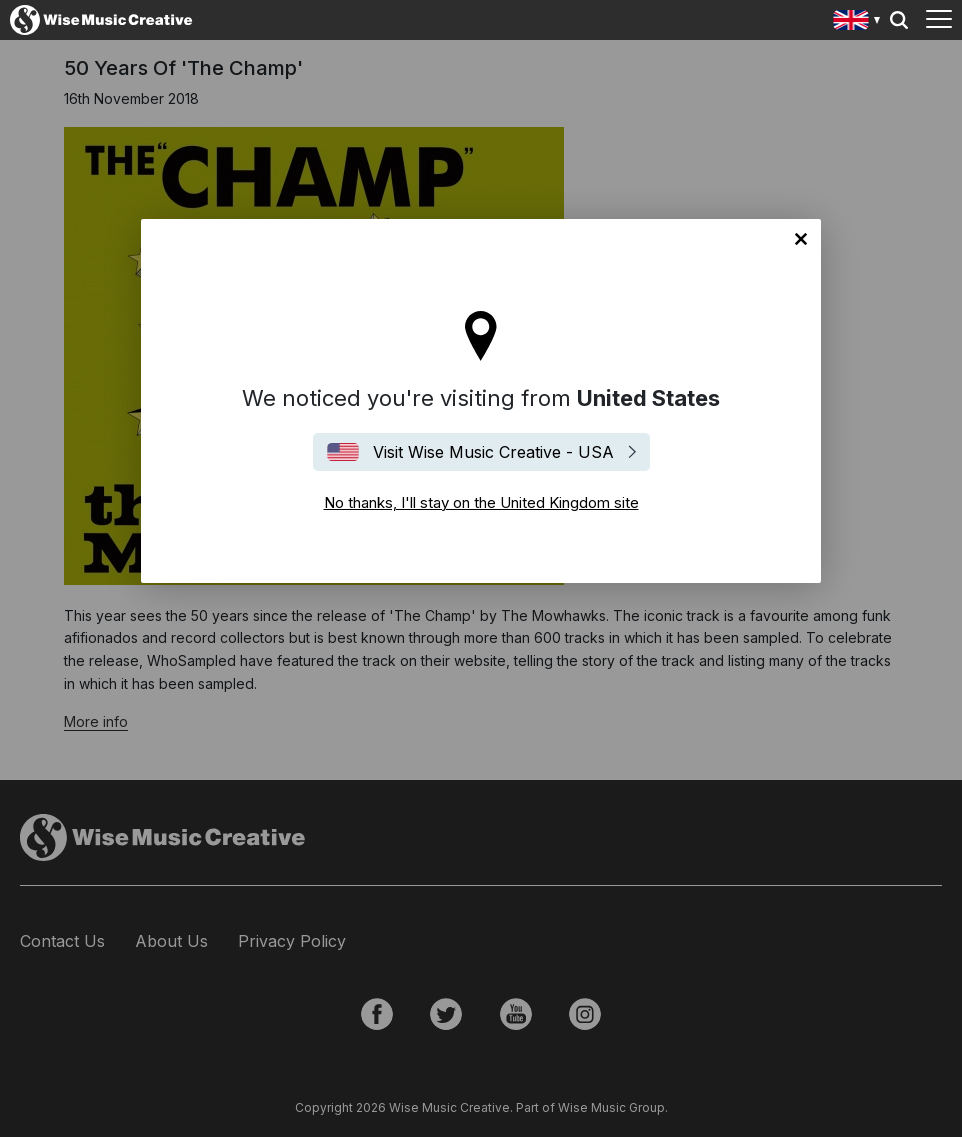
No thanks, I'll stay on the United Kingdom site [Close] (801, 239)
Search (899, 20)
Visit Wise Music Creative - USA (493, 452)
